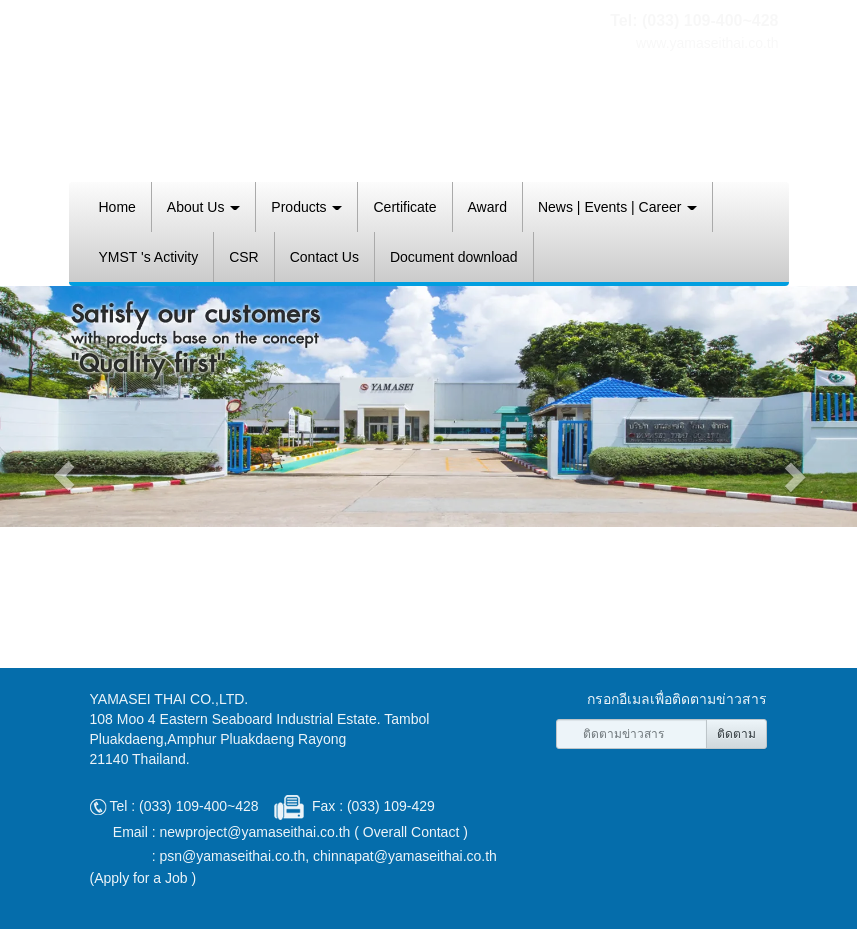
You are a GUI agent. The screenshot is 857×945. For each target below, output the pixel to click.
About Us (203, 207)
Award (487, 207)
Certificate (404, 207)
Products (306, 207)
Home (117, 207)
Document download (454, 257)
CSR (244, 257)
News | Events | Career (617, 207)
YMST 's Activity (149, 257)
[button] (64, 476)
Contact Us (324, 257)
